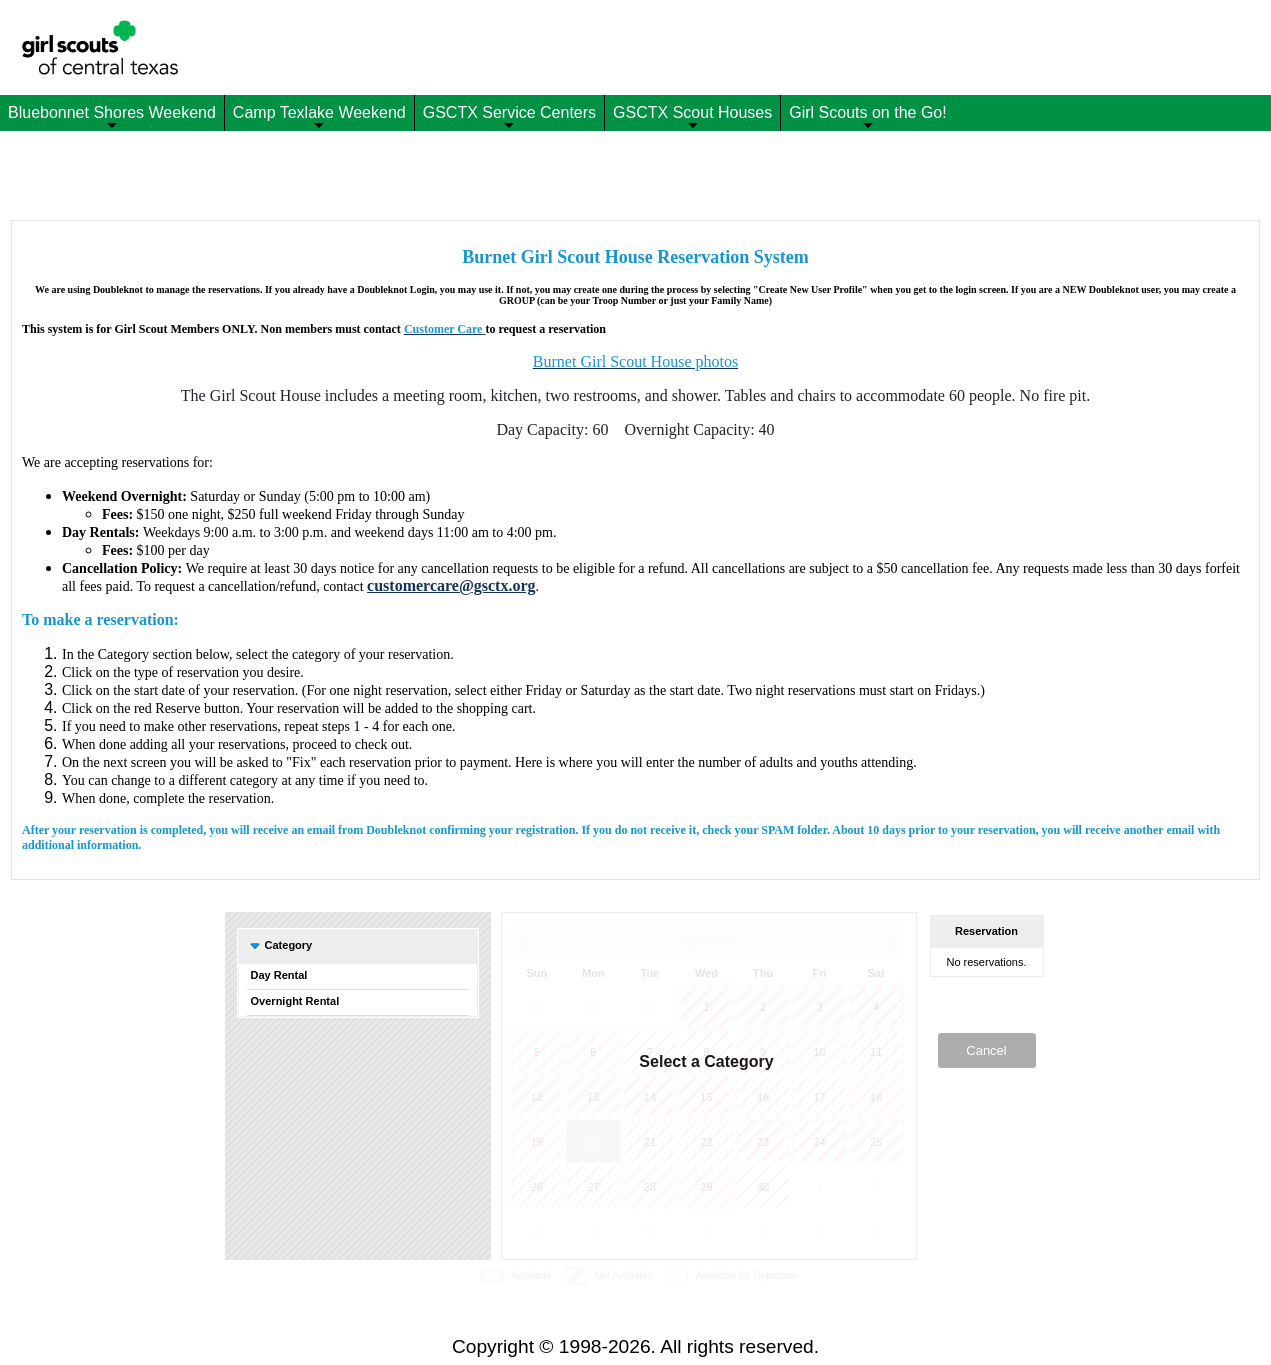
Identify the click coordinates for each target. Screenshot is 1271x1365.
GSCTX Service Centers (509, 117)
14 (650, 1097)
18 (876, 1097)
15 (706, 1097)
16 (763, 1097)
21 (650, 1142)
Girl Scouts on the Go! (867, 117)
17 (819, 1097)
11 (876, 1052)
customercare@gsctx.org (451, 585)
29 (537, 1007)
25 (876, 1142)
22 (706, 1142)
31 (650, 1007)
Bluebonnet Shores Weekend (112, 117)
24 (819, 1142)
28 (650, 1187)
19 (537, 1142)
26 (537, 1187)
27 (593, 1187)
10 (819, 1052)
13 (593, 1097)
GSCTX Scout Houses (692, 117)
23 (763, 1142)
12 (537, 1097)
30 (593, 1007)
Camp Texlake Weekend (319, 117)
